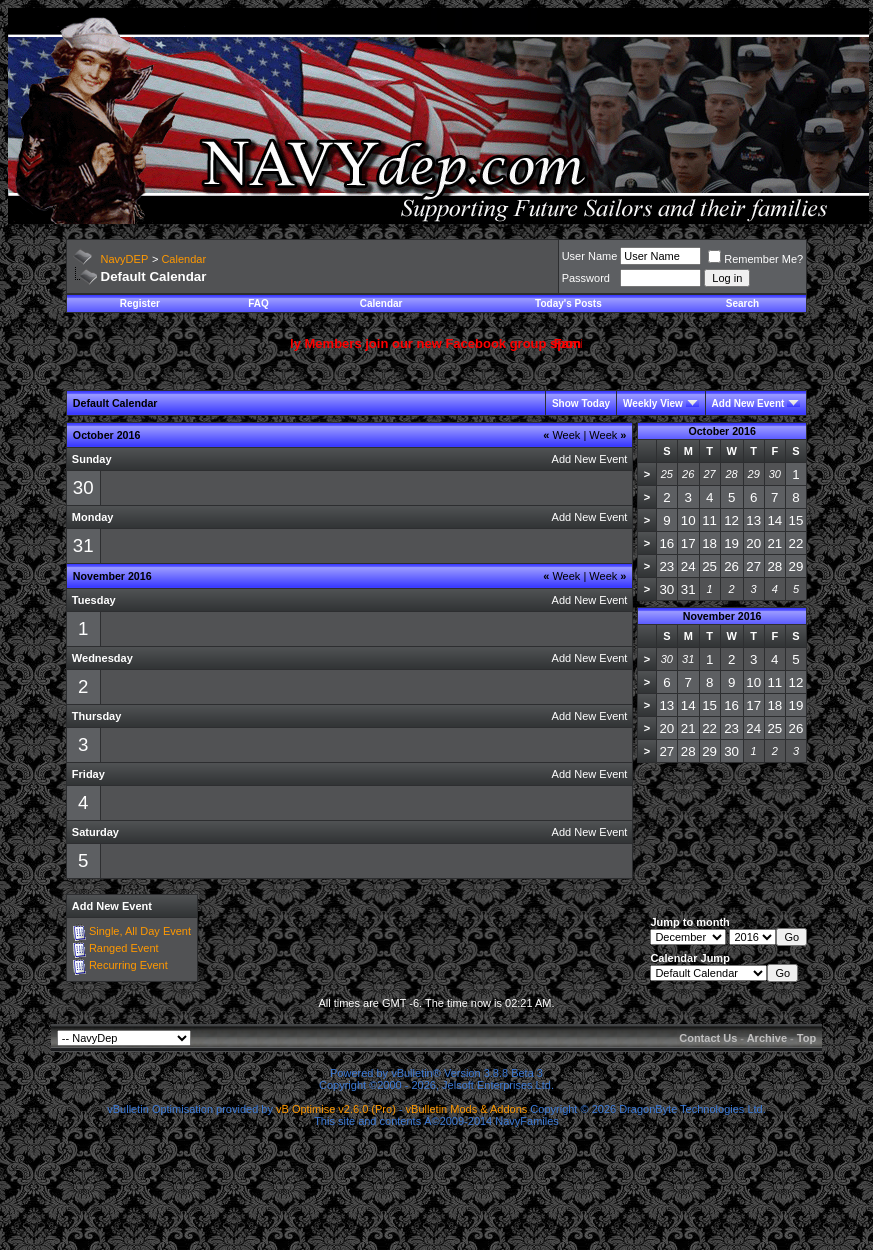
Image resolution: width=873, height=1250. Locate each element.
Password (586, 278)
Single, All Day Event (140, 931)
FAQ (258, 303)
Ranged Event (124, 948)
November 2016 (722, 616)
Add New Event (748, 403)
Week (561, 435)
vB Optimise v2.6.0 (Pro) (336, 1109)
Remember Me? (755, 259)
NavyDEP (125, 259)
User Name (590, 256)
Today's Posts (568, 303)
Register (140, 303)
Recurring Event (128, 965)
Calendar (183, 259)
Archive (767, 1038)
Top (806, 1038)
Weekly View (653, 403)
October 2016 (722, 431)
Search (742, 303)
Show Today (581, 403)
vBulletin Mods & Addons (467, 1109)
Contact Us (708, 1038)
